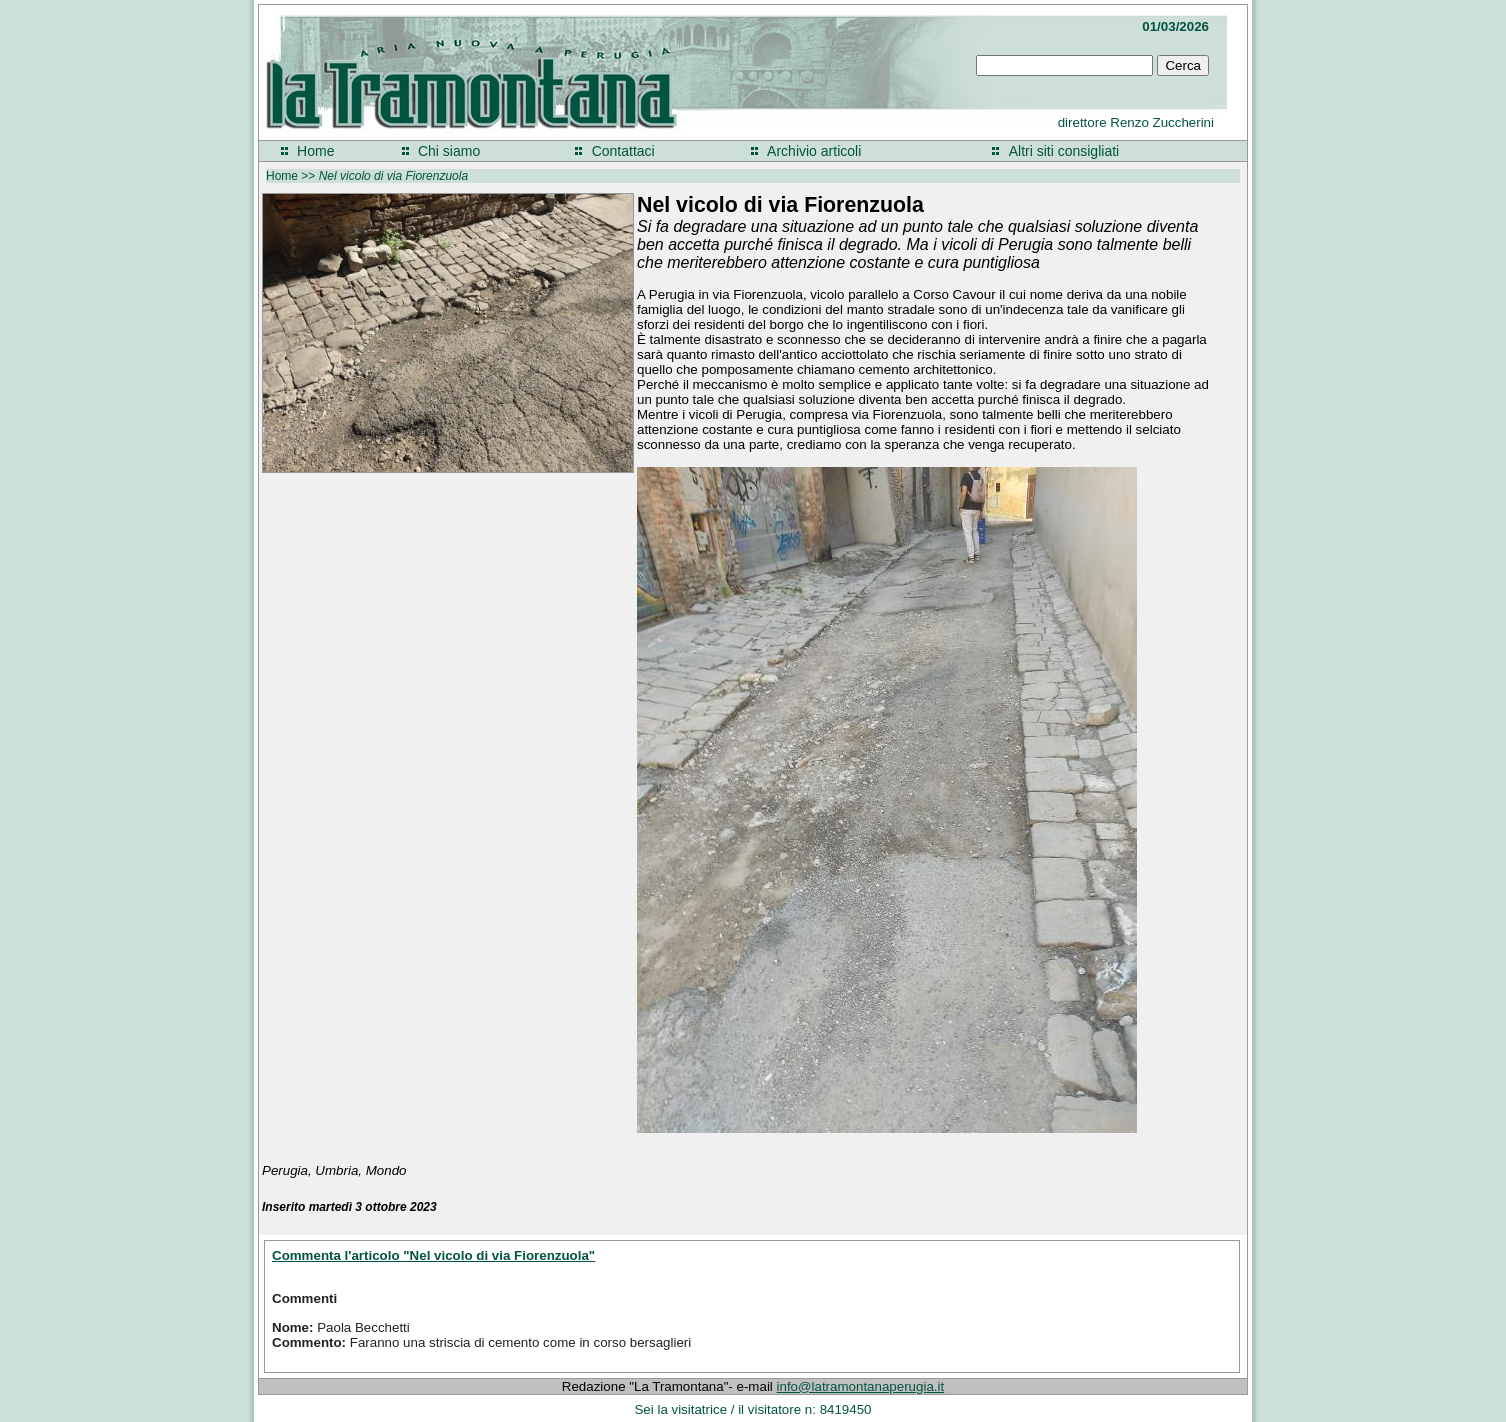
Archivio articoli (814, 151)
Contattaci (623, 151)
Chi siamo (449, 151)
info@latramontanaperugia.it (861, 1386)
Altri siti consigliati (1064, 151)
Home (315, 151)
